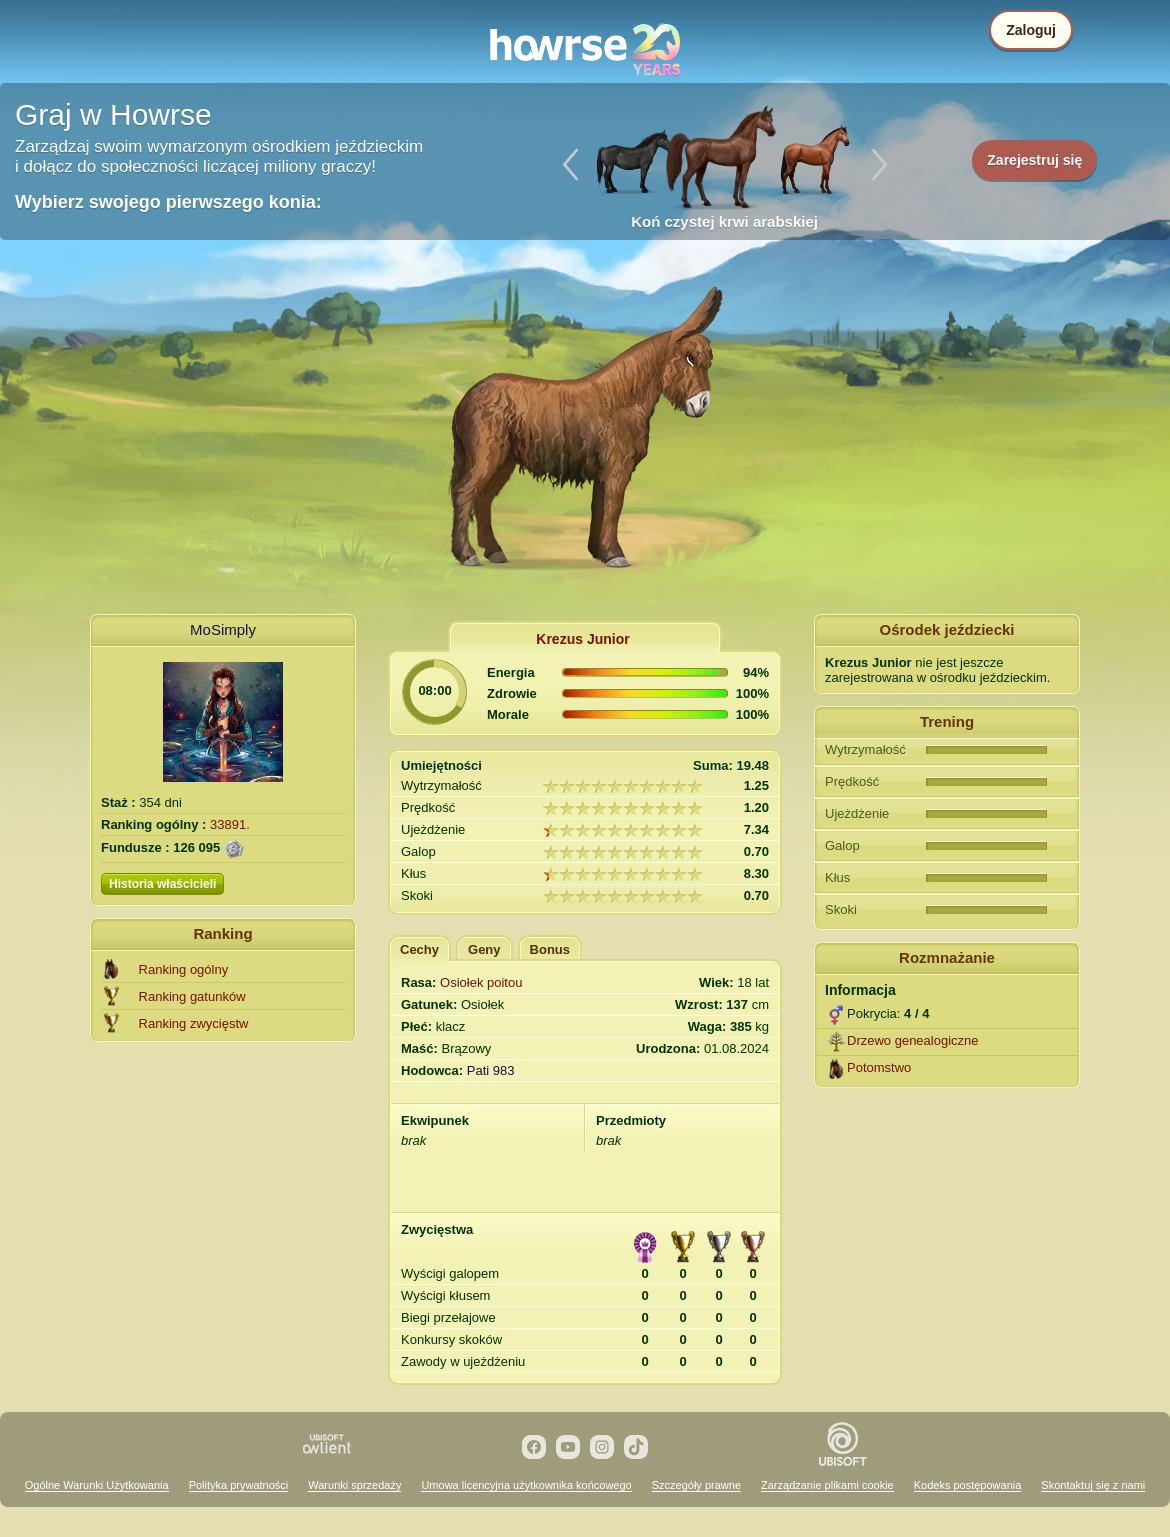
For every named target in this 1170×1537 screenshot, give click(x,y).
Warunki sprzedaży (354, 1485)
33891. (230, 824)
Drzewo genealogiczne (913, 1040)
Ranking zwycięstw (194, 1023)
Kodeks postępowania (968, 1485)
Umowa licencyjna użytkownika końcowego (526, 1485)
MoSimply (223, 629)
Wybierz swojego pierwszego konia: (168, 202)
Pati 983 (491, 1070)
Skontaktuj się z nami (1093, 1485)
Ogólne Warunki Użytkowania (97, 1485)
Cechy (419, 949)
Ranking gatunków (192, 996)
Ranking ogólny (184, 969)
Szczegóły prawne (696, 1485)
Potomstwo (879, 1067)
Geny (484, 949)
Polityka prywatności (239, 1485)
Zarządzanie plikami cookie (827, 1485)
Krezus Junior (582, 639)
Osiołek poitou (481, 982)
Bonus (550, 949)
